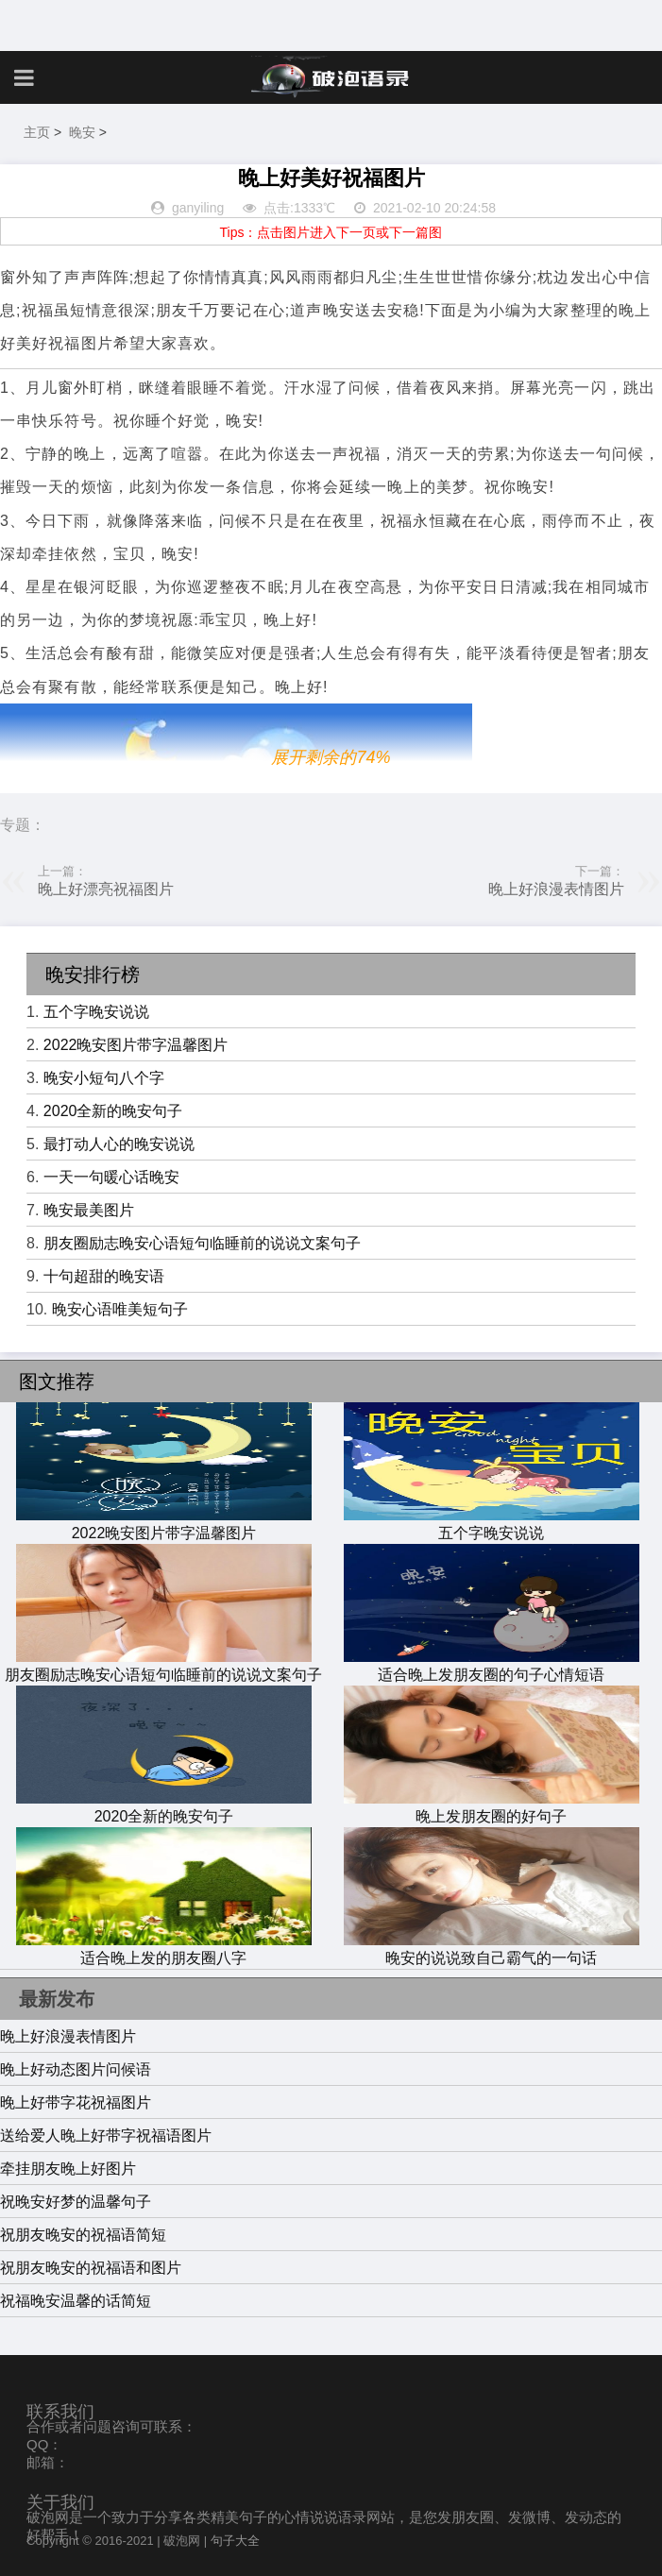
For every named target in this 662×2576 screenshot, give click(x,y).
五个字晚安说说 (96, 1012)
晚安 (82, 132)
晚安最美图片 (88, 1210)
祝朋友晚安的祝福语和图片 (90, 2268)
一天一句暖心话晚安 (111, 1177)
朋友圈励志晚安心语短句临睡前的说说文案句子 (202, 1243)
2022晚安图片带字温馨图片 (136, 1045)
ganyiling (198, 207)
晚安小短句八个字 (103, 1078)
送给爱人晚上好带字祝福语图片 (106, 2135)
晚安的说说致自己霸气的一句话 (491, 1949)
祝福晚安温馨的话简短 (75, 2301)
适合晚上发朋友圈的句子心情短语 (491, 1666)
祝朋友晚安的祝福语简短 (83, 2235)
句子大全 (235, 2541)
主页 (37, 132)
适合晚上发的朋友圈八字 (163, 1949)
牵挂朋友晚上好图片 (68, 2169)
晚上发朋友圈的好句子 (491, 1807)
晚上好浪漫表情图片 (556, 889)
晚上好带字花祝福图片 (75, 2102)
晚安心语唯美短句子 (120, 1309)
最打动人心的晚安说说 (119, 1144)
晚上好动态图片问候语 (75, 2069)
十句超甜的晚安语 (103, 1276)
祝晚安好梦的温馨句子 (75, 2202)
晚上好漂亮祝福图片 (106, 889)
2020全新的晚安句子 (113, 1111)
